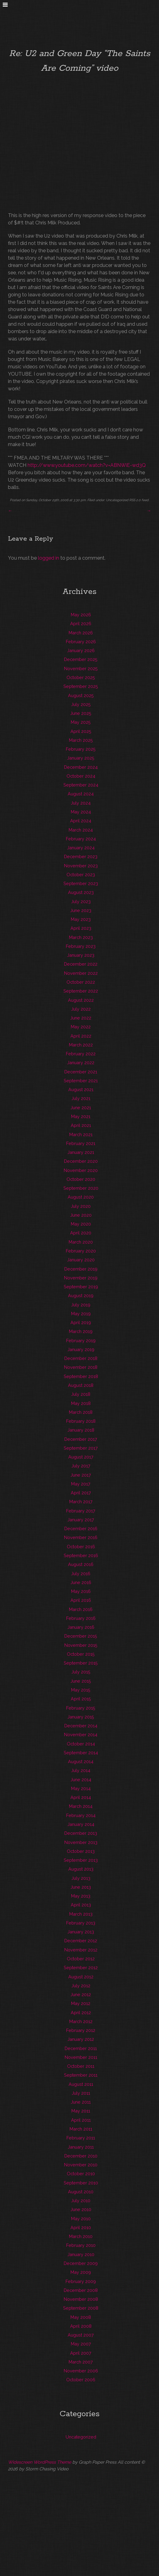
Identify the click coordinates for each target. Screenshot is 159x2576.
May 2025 (81, 722)
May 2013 (80, 1895)
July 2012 (80, 1985)
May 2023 (81, 919)
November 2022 (81, 973)
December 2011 (81, 2048)
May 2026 (81, 614)
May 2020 (81, 1223)
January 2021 (80, 1152)
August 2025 (81, 695)
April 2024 (80, 820)
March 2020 (81, 1242)
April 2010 (80, 2227)
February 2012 (80, 2030)
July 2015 (80, 1671)
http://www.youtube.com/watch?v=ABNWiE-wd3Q (87, 465)
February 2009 (81, 2281)
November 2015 (80, 1645)
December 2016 (80, 1528)
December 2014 (80, 1725)
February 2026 (81, 641)
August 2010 (80, 2191)
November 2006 (81, 2370)
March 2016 (81, 1609)
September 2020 (80, 1188)
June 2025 (80, 713)
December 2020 (81, 1161)
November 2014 (80, 1734)
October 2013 (81, 1851)
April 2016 (80, 1600)
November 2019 (80, 1277)
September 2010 (81, 2182)
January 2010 (80, 2254)
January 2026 (81, 650)
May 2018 (81, 1403)
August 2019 (80, 1295)
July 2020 (81, 1206)
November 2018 (80, 1367)
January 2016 (80, 1627)
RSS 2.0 (135, 500)
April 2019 (80, 1322)
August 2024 (81, 793)
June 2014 (80, 1779)
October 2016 (81, 1546)
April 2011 (81, 2120)
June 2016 (80, 1582)
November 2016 (80, 1537)
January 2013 (80, 1931)
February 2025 (81, 749)
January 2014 (80, 1824)
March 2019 (81, 1331)
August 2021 (80, 1089)
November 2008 (81, 2299)
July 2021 (80, 1098)
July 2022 (81, 1009)
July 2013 (80, 1878)
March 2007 (81, 2361)
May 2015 (80, 1689)
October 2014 (81, 1743)
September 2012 (81, 1967)
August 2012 (80, 1976)
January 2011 (81, 2147)
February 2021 (80, 1143)
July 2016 (80, 1573)
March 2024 (81, 829)
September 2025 (80, 686)
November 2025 (81, 668)
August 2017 (80, 1456)
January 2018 (80, 1430)
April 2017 (81, 1492)
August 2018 (80, 1385)
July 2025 (81, 704)
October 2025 (80, 677)
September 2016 (81, 1555)
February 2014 (81, 1815)
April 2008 (81, 2326)
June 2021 (80, 1107)
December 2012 (80, 1940)
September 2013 (81, 1860)
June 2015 (80, 1681)
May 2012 (80, 2003)
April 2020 (80, 1232)
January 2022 (80, 1062)
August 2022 (81, 1000)
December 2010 (80, 2155)
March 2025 (81, 740)
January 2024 (81, 847)
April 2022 (80, 1035)
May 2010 (81, 2218)
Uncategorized (117, 500)
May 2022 (81, 1026)
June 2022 (80, 1017)
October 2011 (80, 2066)
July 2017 (80, 1465)
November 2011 (81, 2057)
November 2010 (80, 2164)
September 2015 (81, 1662)
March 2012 (81, 2021)
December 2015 (80, 1636)
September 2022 (80, 990)
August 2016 (80, 1564)
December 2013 (80, 1833)
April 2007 (80, 2353)
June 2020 (81, 1215)
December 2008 (81, 2290)
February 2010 (81, 2245)
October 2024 (80, 776)
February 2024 (81, 838)
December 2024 (81, 767)
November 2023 (81, 865)
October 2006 (80, 2379)
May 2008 (80, 2317)
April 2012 (81, 2012)
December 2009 (81, 2263)
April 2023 (80, 928)
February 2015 (80, 1707)
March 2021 (81, 1134)
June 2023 (80, 910)
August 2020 (81, 1197)
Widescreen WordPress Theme (39, 2462)
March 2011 (81, 2128)
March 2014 (81, 1806)
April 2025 (80, 731)
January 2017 (80, 1519)
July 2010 (80, 2200)
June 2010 (80, 2209)
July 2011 (81, 2093)
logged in (48, 558)
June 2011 (81, 2102)
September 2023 (80, 883)
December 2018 (80, 1358)
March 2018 (81, 1412)
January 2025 (80, 757)
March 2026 (81, 632)
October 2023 (80, 874)
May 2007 (81, 2343)
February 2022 (81, 1053)
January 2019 (80, 1349)
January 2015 (80, 1716)
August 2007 (81, 2335)
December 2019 (80, 1268)
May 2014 (81, 1788)
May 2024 (81, 811)
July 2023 (81, 901)
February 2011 (80, 2137)
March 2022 (81, 1044)
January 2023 (80, 955)
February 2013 (80, 1922)
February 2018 (81, 1421)
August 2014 (80, 1761)
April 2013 (81, 1904)
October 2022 (80, 982)
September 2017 (81, 1448)
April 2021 (81, 1125)
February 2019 (81, 1340)
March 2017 (81, 1501)
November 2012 (80, 1949)
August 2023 (81, 892)
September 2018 (81, 1376)
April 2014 (80, 1797)
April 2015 (81, 1698)
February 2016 (81, 1618)
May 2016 (81, 1591)
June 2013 (80, 1887)
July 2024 (81, 802)
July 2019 (80, 1304)
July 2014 (80, 1770)
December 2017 (80, 1439)
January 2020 (81, 1259)
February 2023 (81, 946)
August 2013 (80, 1869)
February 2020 (81, 1250)
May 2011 (80, 2110)
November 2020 (81, 1170)
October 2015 (81, 1654)
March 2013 (81, 1914)
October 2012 (81, 1958)
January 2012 (80, 2039)
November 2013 (80, 1842)
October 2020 (80, 1179)
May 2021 (80, 1116)
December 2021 (80, 1071)
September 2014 (81, 1752)
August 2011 (81, 2084)
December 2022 (80, 964)
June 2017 (80, 1475)
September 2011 (80, 2075)
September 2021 (81, 1080)
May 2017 (80, 1483)
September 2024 (80, 784)
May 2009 (80, 2272)
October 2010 (81, 2173)
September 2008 (80, 2308)
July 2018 (80, 1394)
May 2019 (81, 1313)
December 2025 (80, 659)
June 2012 (80, 1994)
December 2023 (80, 856)
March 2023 (81, 937)
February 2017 (80, 1510)
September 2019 (81, 1286)
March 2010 (81, 2236)
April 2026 (80, 623)
